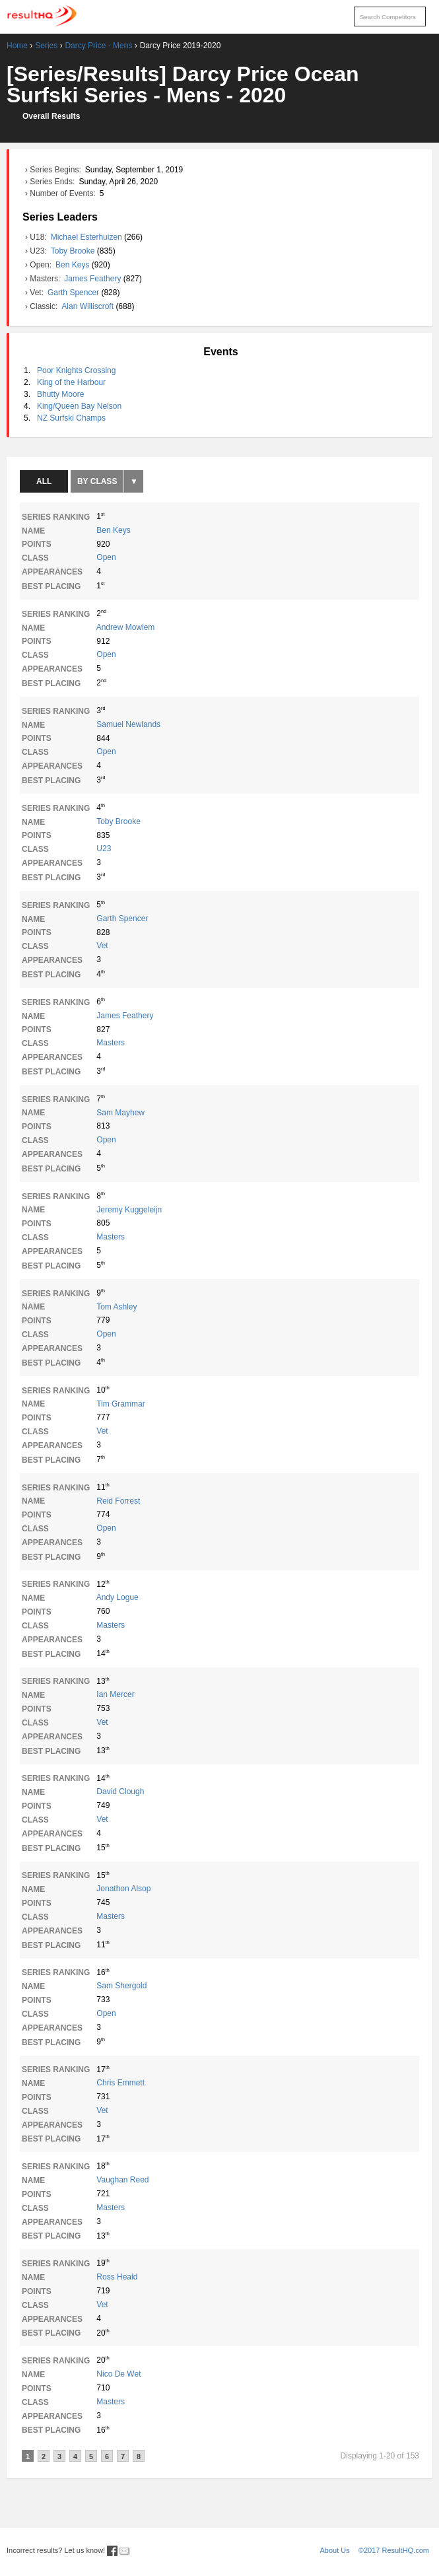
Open (106, 557)
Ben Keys (73, 264)
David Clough (120, 1791)
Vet (102, 945)
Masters (110, 1042)
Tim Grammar (120, 1404)
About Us (335, 2550)
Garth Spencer (74, 292)
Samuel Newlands (128, 724)
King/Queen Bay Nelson (79, 406)
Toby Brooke (74, 251)
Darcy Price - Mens (98, 45)
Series (46, 45)
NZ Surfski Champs (71, 418)
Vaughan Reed (122, 2179)
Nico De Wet (118, 2374)
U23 (103, 848)
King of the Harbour (71, 382)
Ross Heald (116, 2276)
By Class (97, 481)
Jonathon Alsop (123, 1888)
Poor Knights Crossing (76, 370)
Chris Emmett (120, 2082)
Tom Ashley (116, 1306)
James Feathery (93, 278)
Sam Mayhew (120, 1112)
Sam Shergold (121, 1985)
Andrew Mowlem (125, 627)
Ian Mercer (115, 1694)
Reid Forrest (118, 1501)
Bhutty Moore (60, 394)
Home (17, 45)
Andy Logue (117, 1597)
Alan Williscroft (88, 306)
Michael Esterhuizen (87, 237)
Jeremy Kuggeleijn (129, 1209)
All (43, 481)
